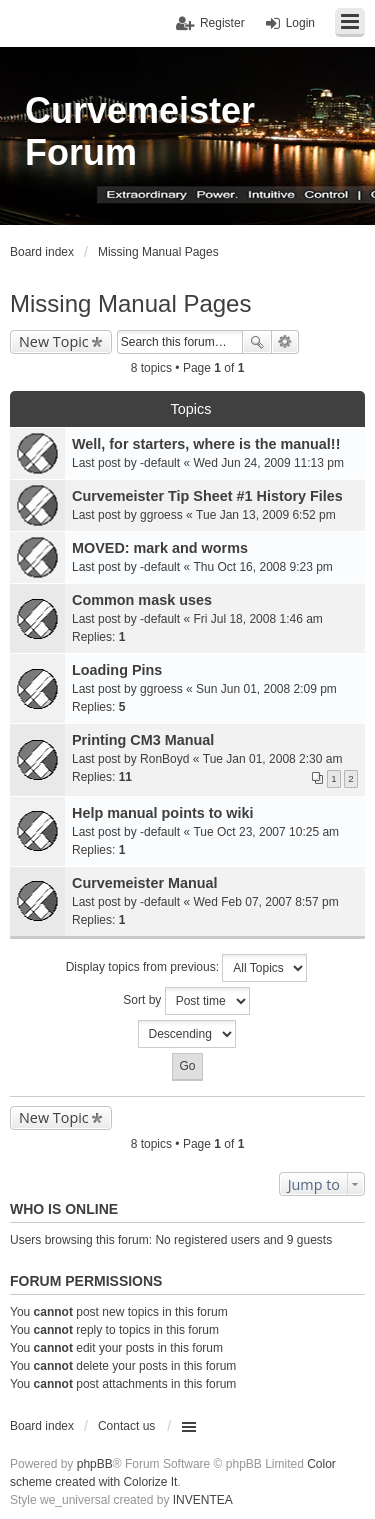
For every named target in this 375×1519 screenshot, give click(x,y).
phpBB (95, 1464)
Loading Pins (117, 670)
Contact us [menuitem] (126, 1426)
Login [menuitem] (300, 23)
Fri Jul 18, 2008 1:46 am (257, 619)
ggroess (161, 515)
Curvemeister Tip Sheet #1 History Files (207, 496)
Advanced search (285, 342)
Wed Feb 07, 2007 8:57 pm (265, 902)
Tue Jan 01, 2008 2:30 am (273, 759)
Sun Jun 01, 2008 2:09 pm (266, 689)
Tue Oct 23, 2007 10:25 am (266, 832)
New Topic (54, 341)
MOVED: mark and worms (160, 548)
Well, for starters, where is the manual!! (206, 444)
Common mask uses (142, 600)
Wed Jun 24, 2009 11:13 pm (268, 463)
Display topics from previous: (187, 968)
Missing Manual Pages (130, 303)
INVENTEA (203, 1500)
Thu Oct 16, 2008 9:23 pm (262, 567)
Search (257, 342)
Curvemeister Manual (145, 883)
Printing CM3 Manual (143, 740)
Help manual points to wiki (163, 813)
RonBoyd (164, 759)
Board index (42, 1426)
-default (160, 463)
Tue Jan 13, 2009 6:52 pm (266, 515)
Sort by (186, 1001)
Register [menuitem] (222, 23)
